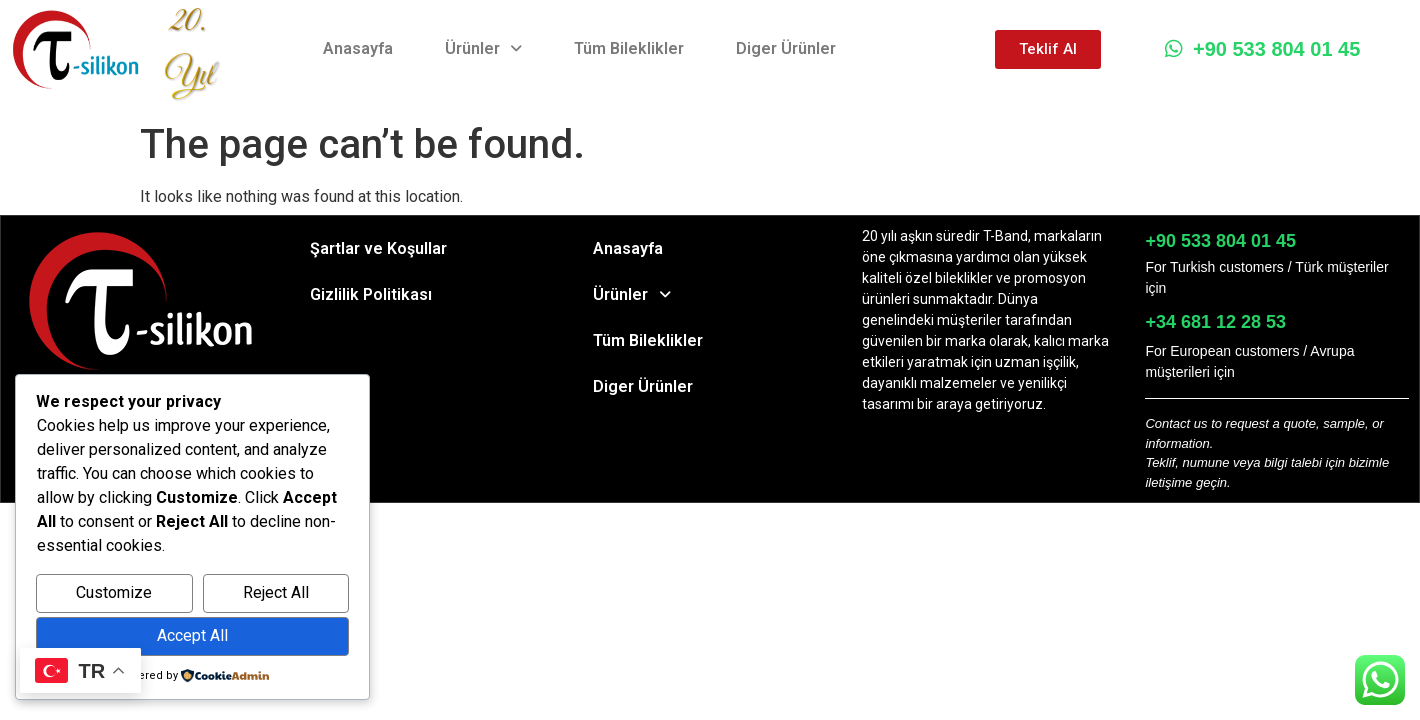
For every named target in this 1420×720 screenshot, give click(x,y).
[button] (483, 49)
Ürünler (483, 48)
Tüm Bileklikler (629, 48)
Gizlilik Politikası (371, 294)
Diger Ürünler (786, 48)
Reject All (276, 592)
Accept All (192, 635)
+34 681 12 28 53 (1215, 322)
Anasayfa (358, 48)
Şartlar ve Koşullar (378, 248)
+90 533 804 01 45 (1262, 49)
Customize (114, 592)
